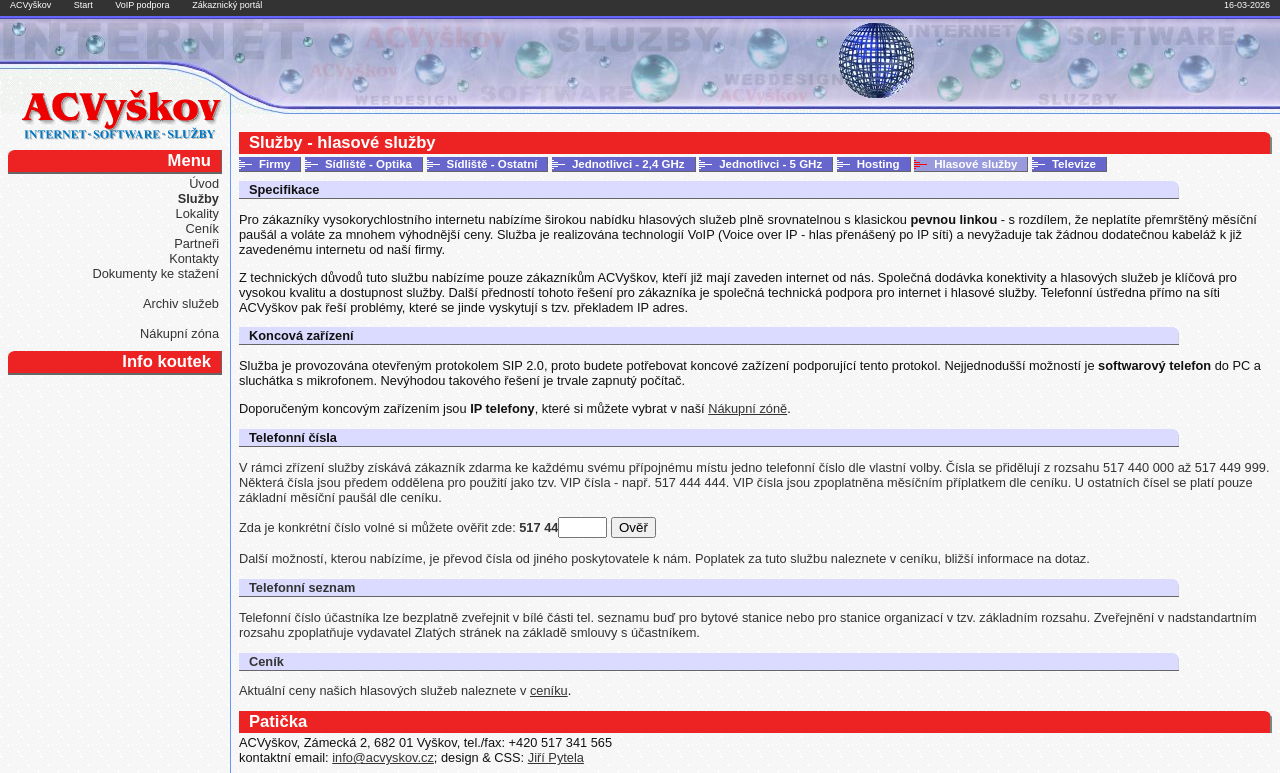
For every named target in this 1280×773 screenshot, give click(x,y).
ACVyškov (30, 5)
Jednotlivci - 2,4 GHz (628, 164)
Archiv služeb (181, 303)
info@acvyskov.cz (383, 757)
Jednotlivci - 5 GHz (770, 164)
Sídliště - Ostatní (492, 164)
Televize (1074, 164)
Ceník (202, 228)
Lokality (197, 213)
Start (83, 5)
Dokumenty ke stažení (155, 273)
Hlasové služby (975, 164)
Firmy (274, 164)
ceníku (549, 690)
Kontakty (194, 258)
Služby (198, 198)
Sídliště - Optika (368, 164)
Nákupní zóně (747, 408)
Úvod (204, 183)
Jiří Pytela (556, 757)
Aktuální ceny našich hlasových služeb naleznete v (384, 690)
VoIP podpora (142, 5)
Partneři (196, 243)
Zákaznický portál (227, 5)
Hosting (878, 164)
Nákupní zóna (179, 333)
